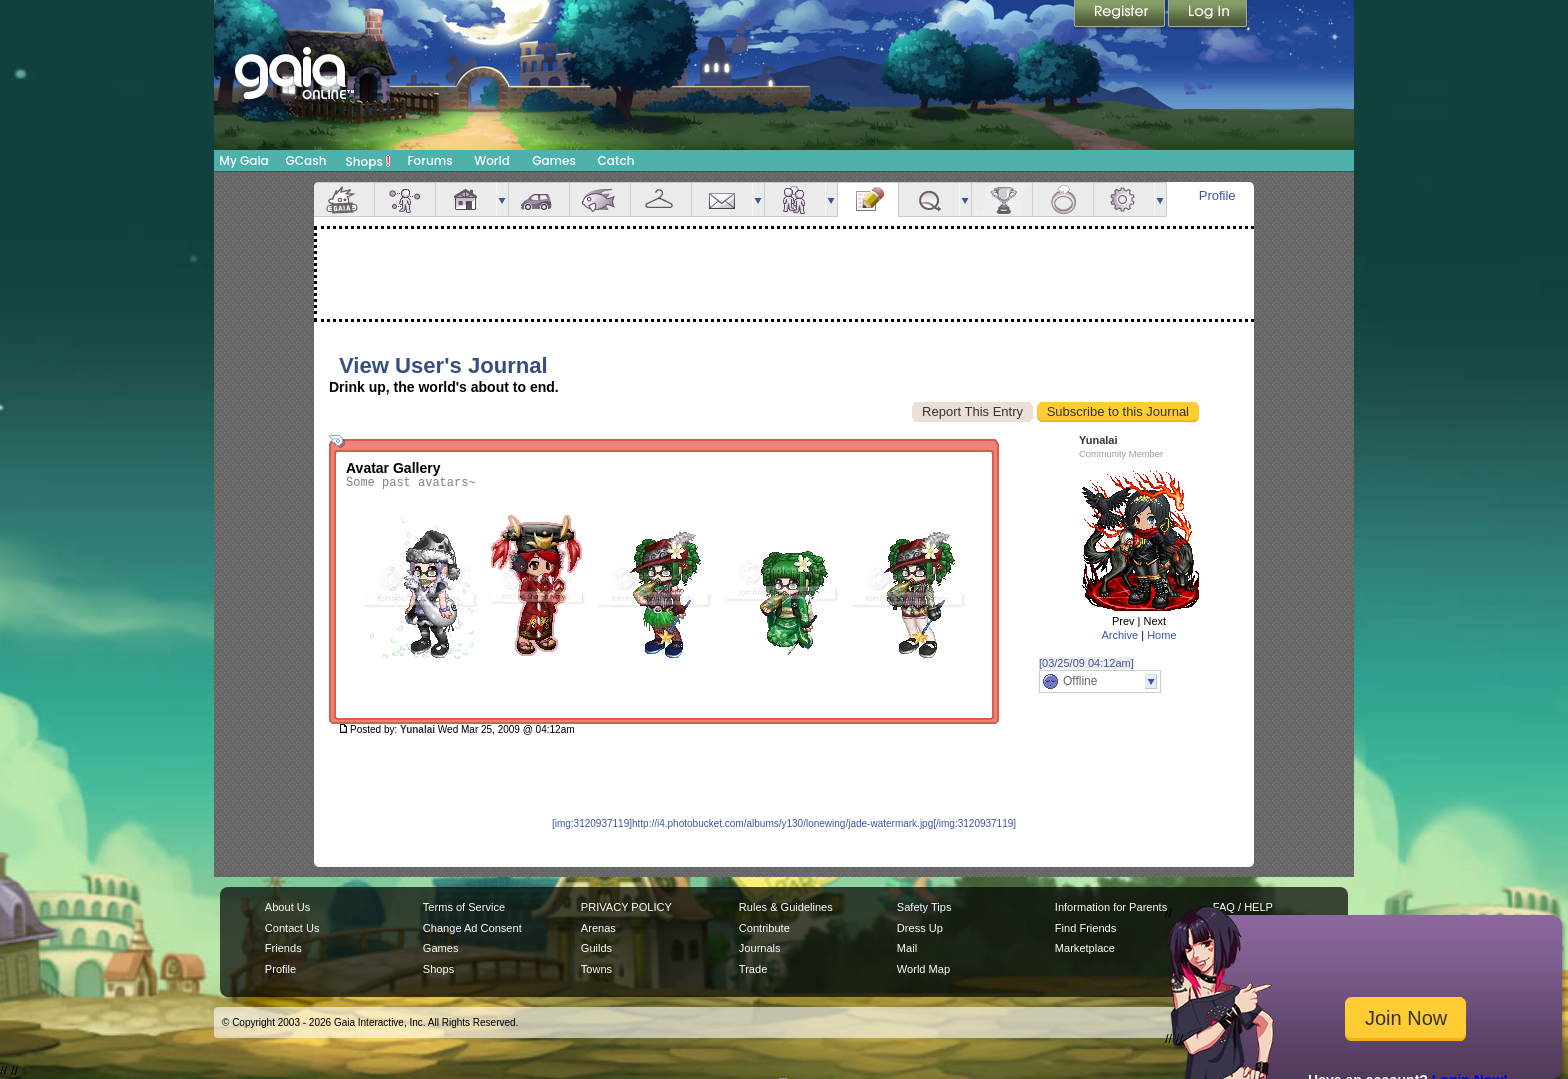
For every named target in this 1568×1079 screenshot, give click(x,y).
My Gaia (243, 160)
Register (1121, 15)
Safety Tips (924, 907)
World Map (923, 969)
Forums (429, 160)
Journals (760, 948)
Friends (795, 199)
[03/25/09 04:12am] (1086, 663)
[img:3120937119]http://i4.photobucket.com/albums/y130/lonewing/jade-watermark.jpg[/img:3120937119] (784, 823)
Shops (368, 161)
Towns (596, 969)
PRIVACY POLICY (626, 907)
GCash (306, 160)
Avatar (405, 199)
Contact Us (292, 928)
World (492, 160)
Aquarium (600, 199)
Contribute (764, 928)
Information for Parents (1111, 907)
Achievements (1002, 199)
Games (554, 160)
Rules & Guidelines (786, 907)
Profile (1217, 195)
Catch (616, 160)
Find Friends (1085, 928)
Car (539, 199)
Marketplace (1085, 948)
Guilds (596, 948)
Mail (722, 199)
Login (1208, 15)
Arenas (598, 928)
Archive (1119, 635)
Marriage (1063, 199)
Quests (929, 199)
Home (1161, 635)
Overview (344, 199)
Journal (868, 199)
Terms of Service (464, 907)
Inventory (661, 199)
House (466, 199)
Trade (753, 969)
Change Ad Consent (472, 928)
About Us (287, 907)
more (502, 199)
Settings (1124, 199)
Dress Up (920, 928)
